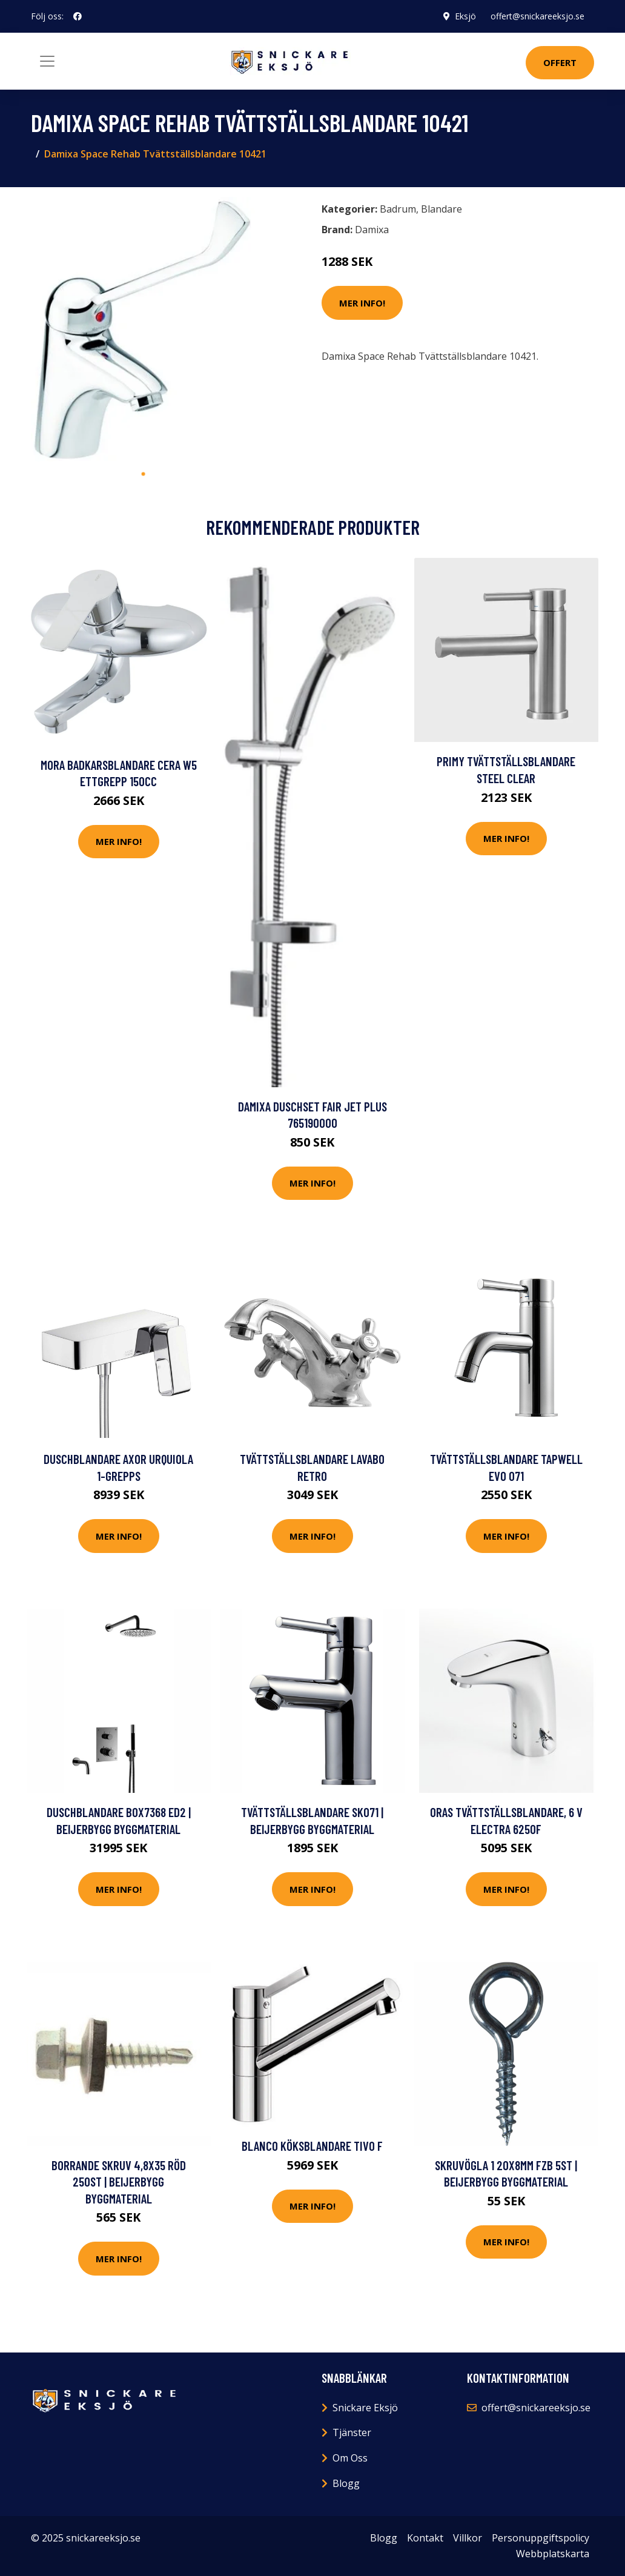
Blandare (441, 209)
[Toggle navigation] (47, 61)
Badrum (398, 209)
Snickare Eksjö (365, 2407)
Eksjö (465, 16)
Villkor (467, 2538)
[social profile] (77, 16)
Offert (560, 62)
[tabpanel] (143, 329)
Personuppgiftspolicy (540, 2538)
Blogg (346, 2483)
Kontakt (425, 2538)
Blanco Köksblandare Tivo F (312, 2145)
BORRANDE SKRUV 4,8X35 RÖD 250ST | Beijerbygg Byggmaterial (118, 2181)
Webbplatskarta (552, 2553)
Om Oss (350, 2458)
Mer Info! (362, 303)
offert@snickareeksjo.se (537, 16)
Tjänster (351, 2432)
